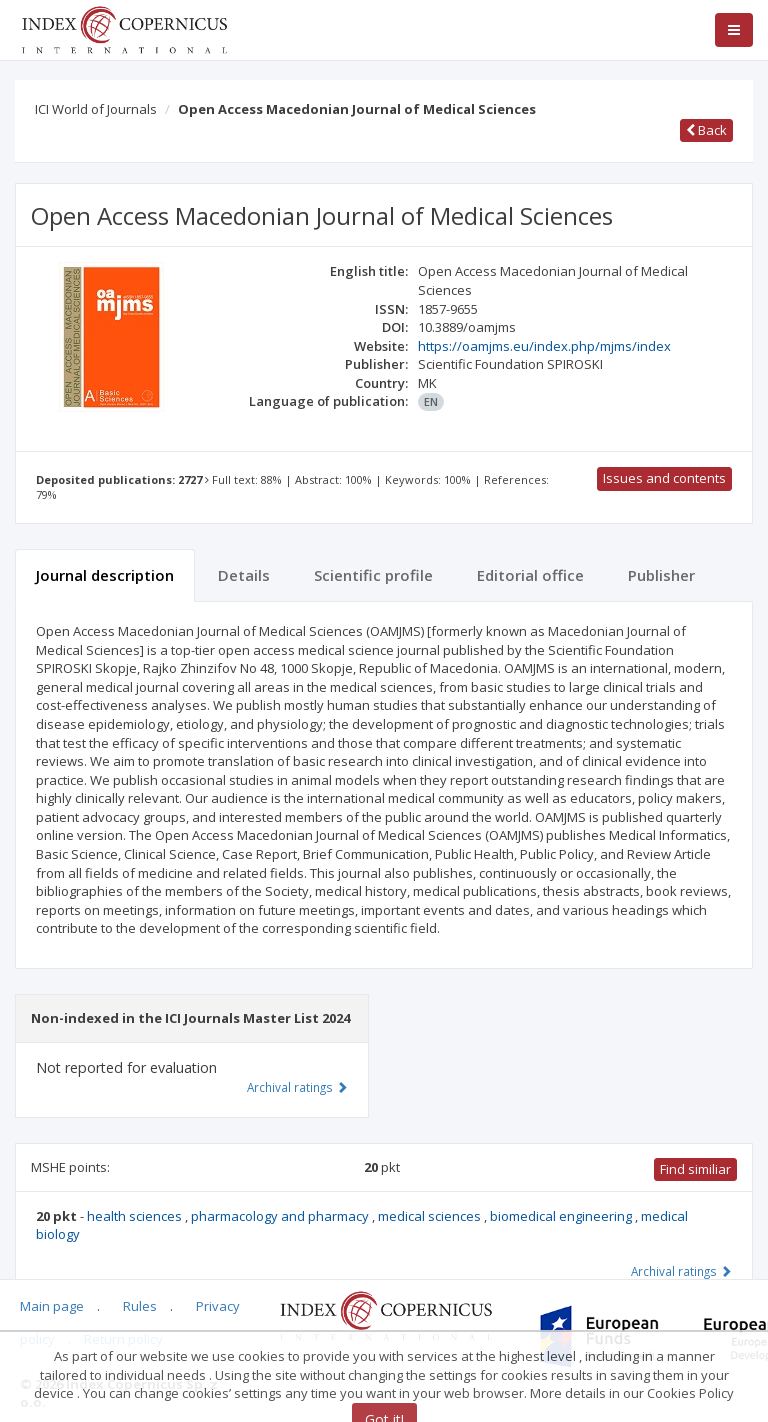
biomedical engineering (562, 1216)
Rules (140, 1306)
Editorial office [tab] (530, 575)
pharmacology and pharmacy (281, 1216)
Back (706, 130)
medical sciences (431, 1216)
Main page (52, 1306)
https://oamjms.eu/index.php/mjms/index (544, 346)
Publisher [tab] (661, 575)
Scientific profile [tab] (373, 575)
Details (244, 575)
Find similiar (695, 1169)
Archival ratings (681, 1271)
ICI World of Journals (96, 109)
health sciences (136, 1216)
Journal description (105, 575)
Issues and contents (664, 478)
